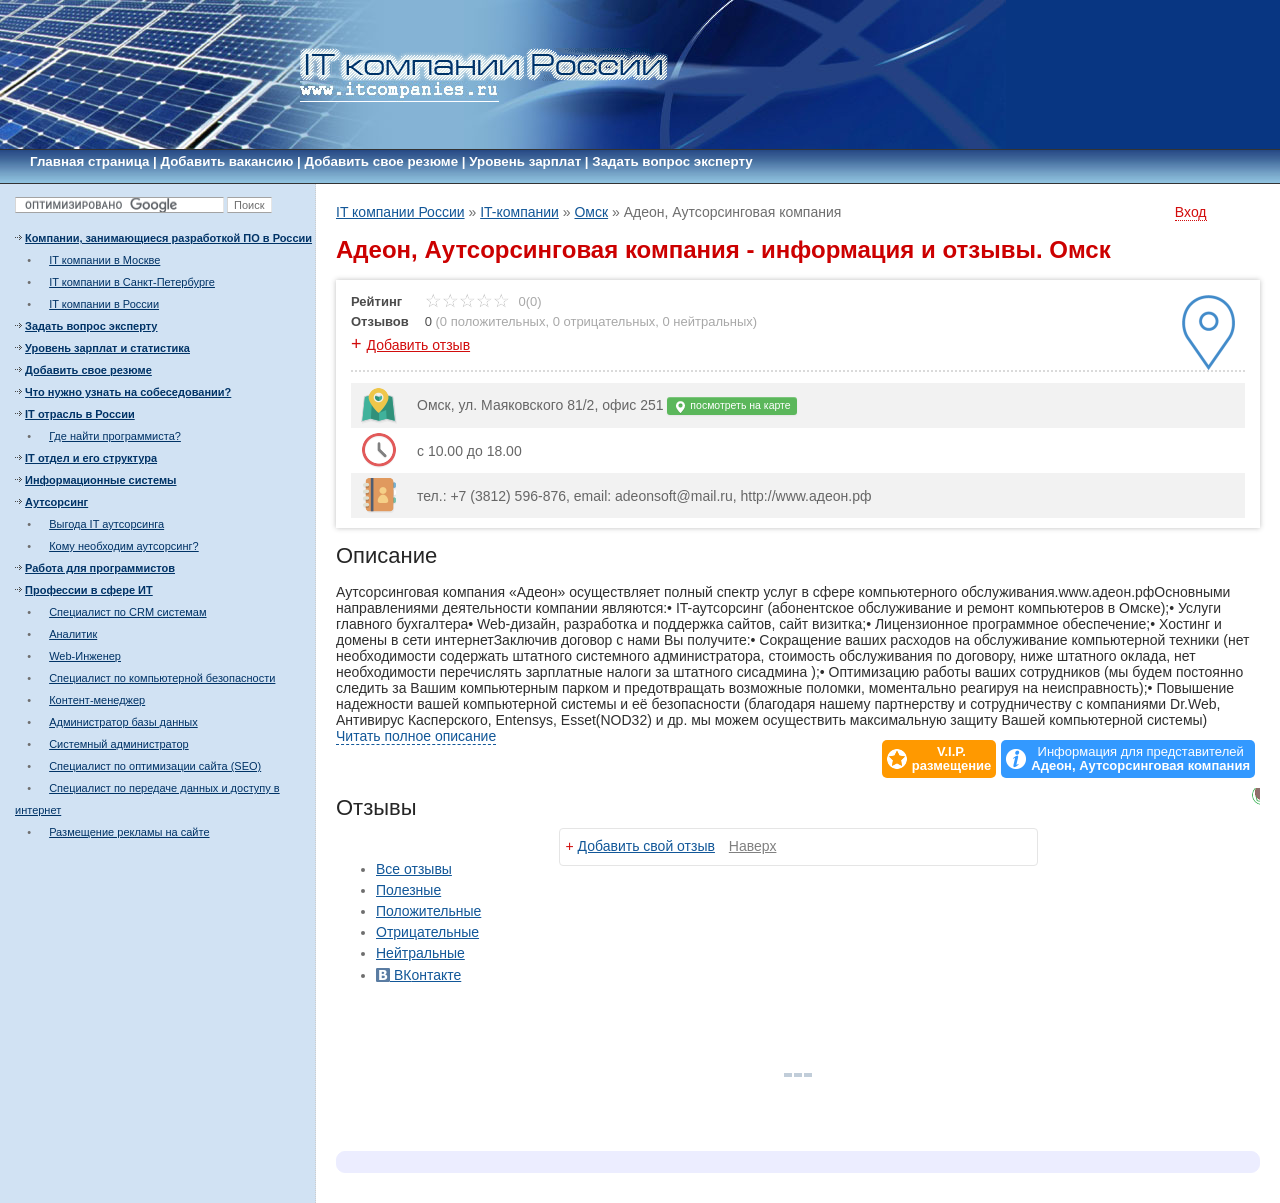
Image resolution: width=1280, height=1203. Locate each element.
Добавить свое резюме (382, 161)
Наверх (753, 846)
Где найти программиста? (115, 436)
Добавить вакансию (227, 161)
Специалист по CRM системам (127, 612)
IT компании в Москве (104, 260)
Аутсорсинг (56, 502)
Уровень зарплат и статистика (107, 348)
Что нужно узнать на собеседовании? (128, 392)
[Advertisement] (140, 980)
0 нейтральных (708, 321)
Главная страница (89, 161)
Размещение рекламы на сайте (129, 832)
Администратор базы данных (123, 722)
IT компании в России (104, 304)
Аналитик (73, 634)
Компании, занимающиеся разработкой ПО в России (168, 238)
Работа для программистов (100, 568)
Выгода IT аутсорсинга (106, 524)
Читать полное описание (416, 736)
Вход (1191, 212)
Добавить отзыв (419, 345)
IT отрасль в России (80, 414)
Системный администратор (119, 744)
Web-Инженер (85, 656)
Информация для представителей (1140, 759)
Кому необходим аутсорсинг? (124, 546)
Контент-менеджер (97, 700)
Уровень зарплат (525, 161)
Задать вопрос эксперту (672, 161)
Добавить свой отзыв (646, 846)
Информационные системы (100, 480)
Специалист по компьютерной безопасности (162, 678)
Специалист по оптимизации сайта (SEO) (155, 766)
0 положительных (493, 321)
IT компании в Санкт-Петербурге (132, 282)
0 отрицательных (604, 321)
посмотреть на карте (731, 406)
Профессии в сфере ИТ (89, 590)
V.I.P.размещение (952, 759)
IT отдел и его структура (91, 458)
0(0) (483, 301)
